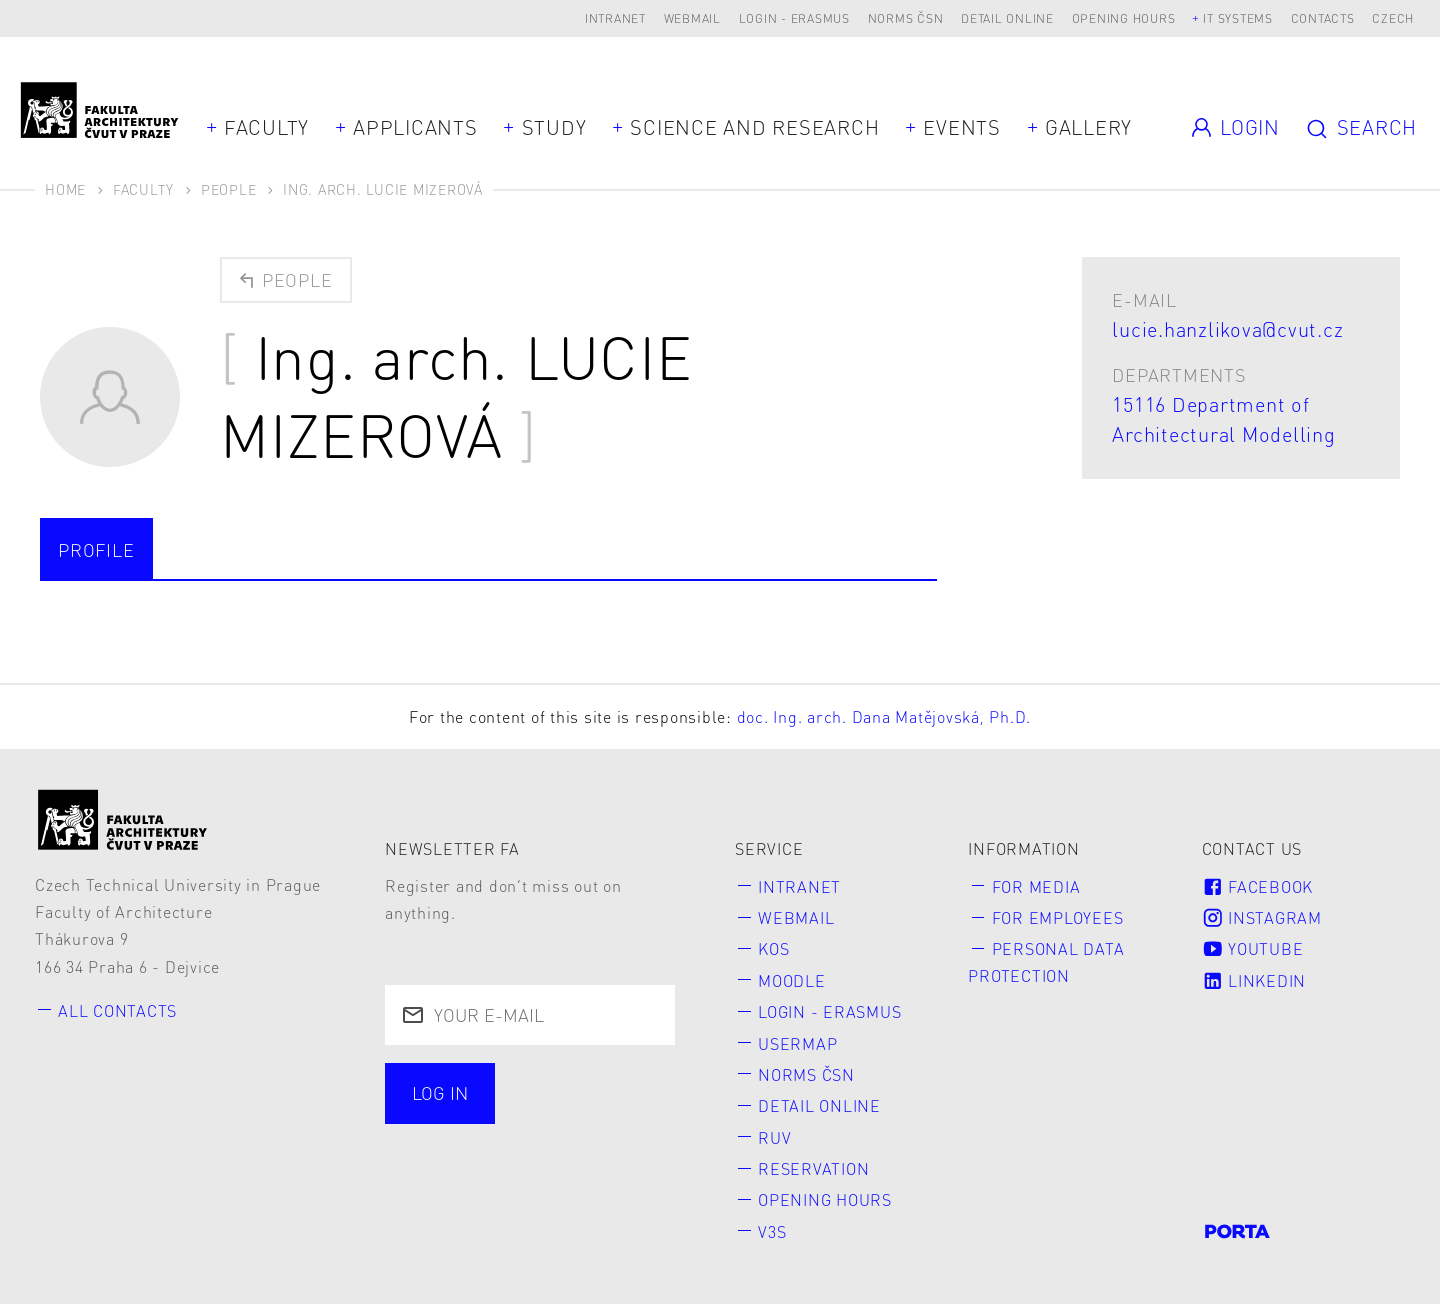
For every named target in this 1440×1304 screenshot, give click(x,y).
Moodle (792, 980)
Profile (96, 549)
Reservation (813, 1168)
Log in (440, 1092)
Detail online (1007, 18)
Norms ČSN (906, 18)
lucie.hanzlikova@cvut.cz (1227, 329)
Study (554, 127)
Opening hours (1124, 18)
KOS (773, 948)
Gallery (1088, 127)
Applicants (415, 127)
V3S (772, 1231)
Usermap (797, 1043)
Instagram (1262, 917)
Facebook (1257, 886)
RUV (774, 1137)
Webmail (692, 18)
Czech (1393, 18)
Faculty (266, 127)
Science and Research (754, 127)
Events (962, 127)
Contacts (1323, 18)
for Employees (1058, 917)
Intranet (615, 18)
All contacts (117, 1010)
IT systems (1238, 18)
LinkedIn (1254, 980)
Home (65, 189)
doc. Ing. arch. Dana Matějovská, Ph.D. (884, 716)
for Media (1036, 886)
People (229, 189)
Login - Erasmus (794, 18)
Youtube (1253, 948)
